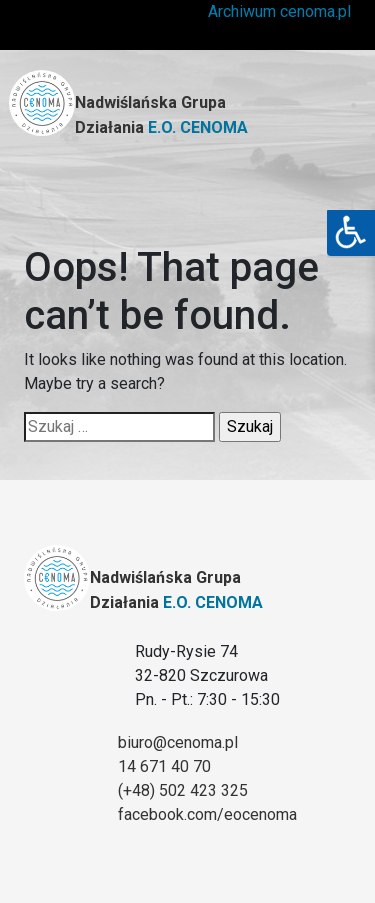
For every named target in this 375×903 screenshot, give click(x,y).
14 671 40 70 (164, 766)
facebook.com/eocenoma (207, 814)
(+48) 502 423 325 (183, 790)
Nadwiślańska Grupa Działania (161, 115)
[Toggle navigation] (319, 190)
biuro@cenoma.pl (178, 742)
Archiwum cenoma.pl (279, 11)
